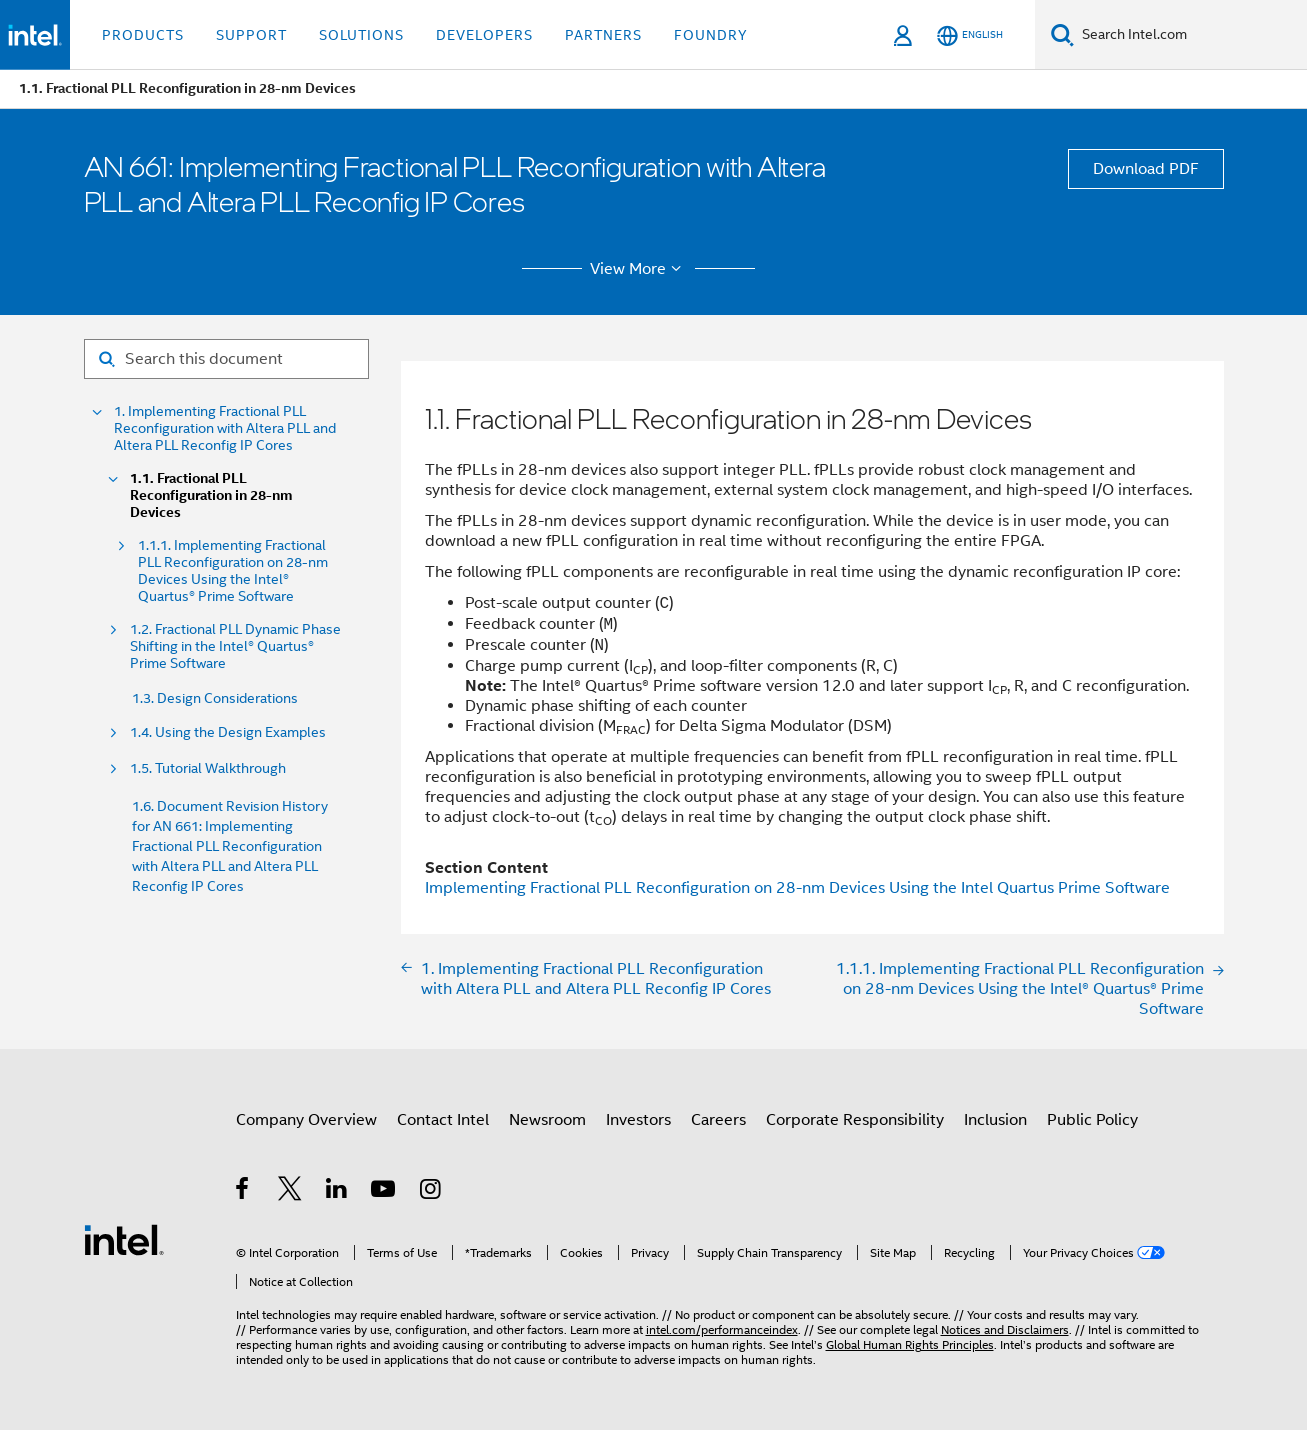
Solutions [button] (361, 35)
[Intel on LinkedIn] (337, 1192)
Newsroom (547, 1120)
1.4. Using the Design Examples (228, 732)
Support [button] (251, 35)
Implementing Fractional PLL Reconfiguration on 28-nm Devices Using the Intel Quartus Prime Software (797, 888)
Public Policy (1092, 1120)
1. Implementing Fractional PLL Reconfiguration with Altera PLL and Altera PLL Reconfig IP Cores (225, 428)
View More (638, 269)
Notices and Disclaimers (1005, 1329)
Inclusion (995, 1120)
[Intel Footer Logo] (124, 1239)
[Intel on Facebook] (243, 1192)
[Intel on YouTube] (384, 1192)
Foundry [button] (711, 35)
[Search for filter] (226, 359)
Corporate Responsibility (855, 1120)
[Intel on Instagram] (431, 1192)
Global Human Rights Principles (910, 1344)
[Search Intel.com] (1190, 35)
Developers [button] (484, 35)
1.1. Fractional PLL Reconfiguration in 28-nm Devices (211, 495)
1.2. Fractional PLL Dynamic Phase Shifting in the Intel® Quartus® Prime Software (235, 646)
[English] (970, 35)
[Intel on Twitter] (290, 1192)
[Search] (1062, 34)
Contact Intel (443, 1120)
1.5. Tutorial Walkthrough (208, 768)
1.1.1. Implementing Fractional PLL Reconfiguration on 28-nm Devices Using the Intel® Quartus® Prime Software (233, 571)
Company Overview (306, 1120)
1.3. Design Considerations (215, 698)
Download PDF (1146, 169)
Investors (638, 1120)
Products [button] (143, 35)
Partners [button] (603, 35)
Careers (718, 1120)
